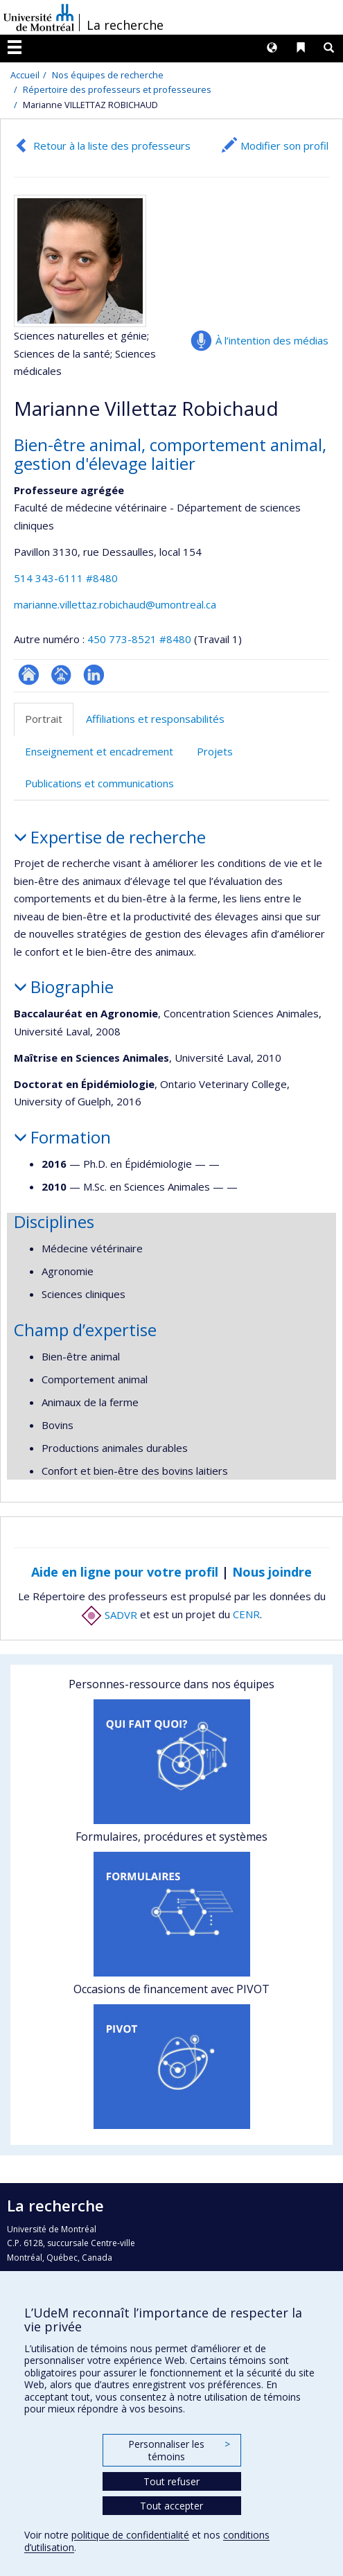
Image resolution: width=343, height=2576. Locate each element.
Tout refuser (171, 2481)
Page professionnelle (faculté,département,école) (61, 674)
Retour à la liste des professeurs (112, 145)
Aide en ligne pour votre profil (124, 1571)
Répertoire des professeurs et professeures (117, 89)
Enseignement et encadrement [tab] (99, 751)
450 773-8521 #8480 (139, 639)
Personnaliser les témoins (178, 2450)
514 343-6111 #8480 (66, 578)
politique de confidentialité (130, 2534)
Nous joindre (272, 1571)
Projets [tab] (215, 751)
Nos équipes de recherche (108, 75)
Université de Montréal (38, 17)
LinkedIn (94, 674)
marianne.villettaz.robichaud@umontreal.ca (115, 604)
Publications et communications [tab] (99, 783)
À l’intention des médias (272, 340)
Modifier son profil (284, 145)
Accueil (24, 75)
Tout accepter (171, 2505)
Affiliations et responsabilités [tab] (155, 719)
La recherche (125, 25)
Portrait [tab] (43, 719)
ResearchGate (28, 674)
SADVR (109, 1615)
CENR (246, 1615)
